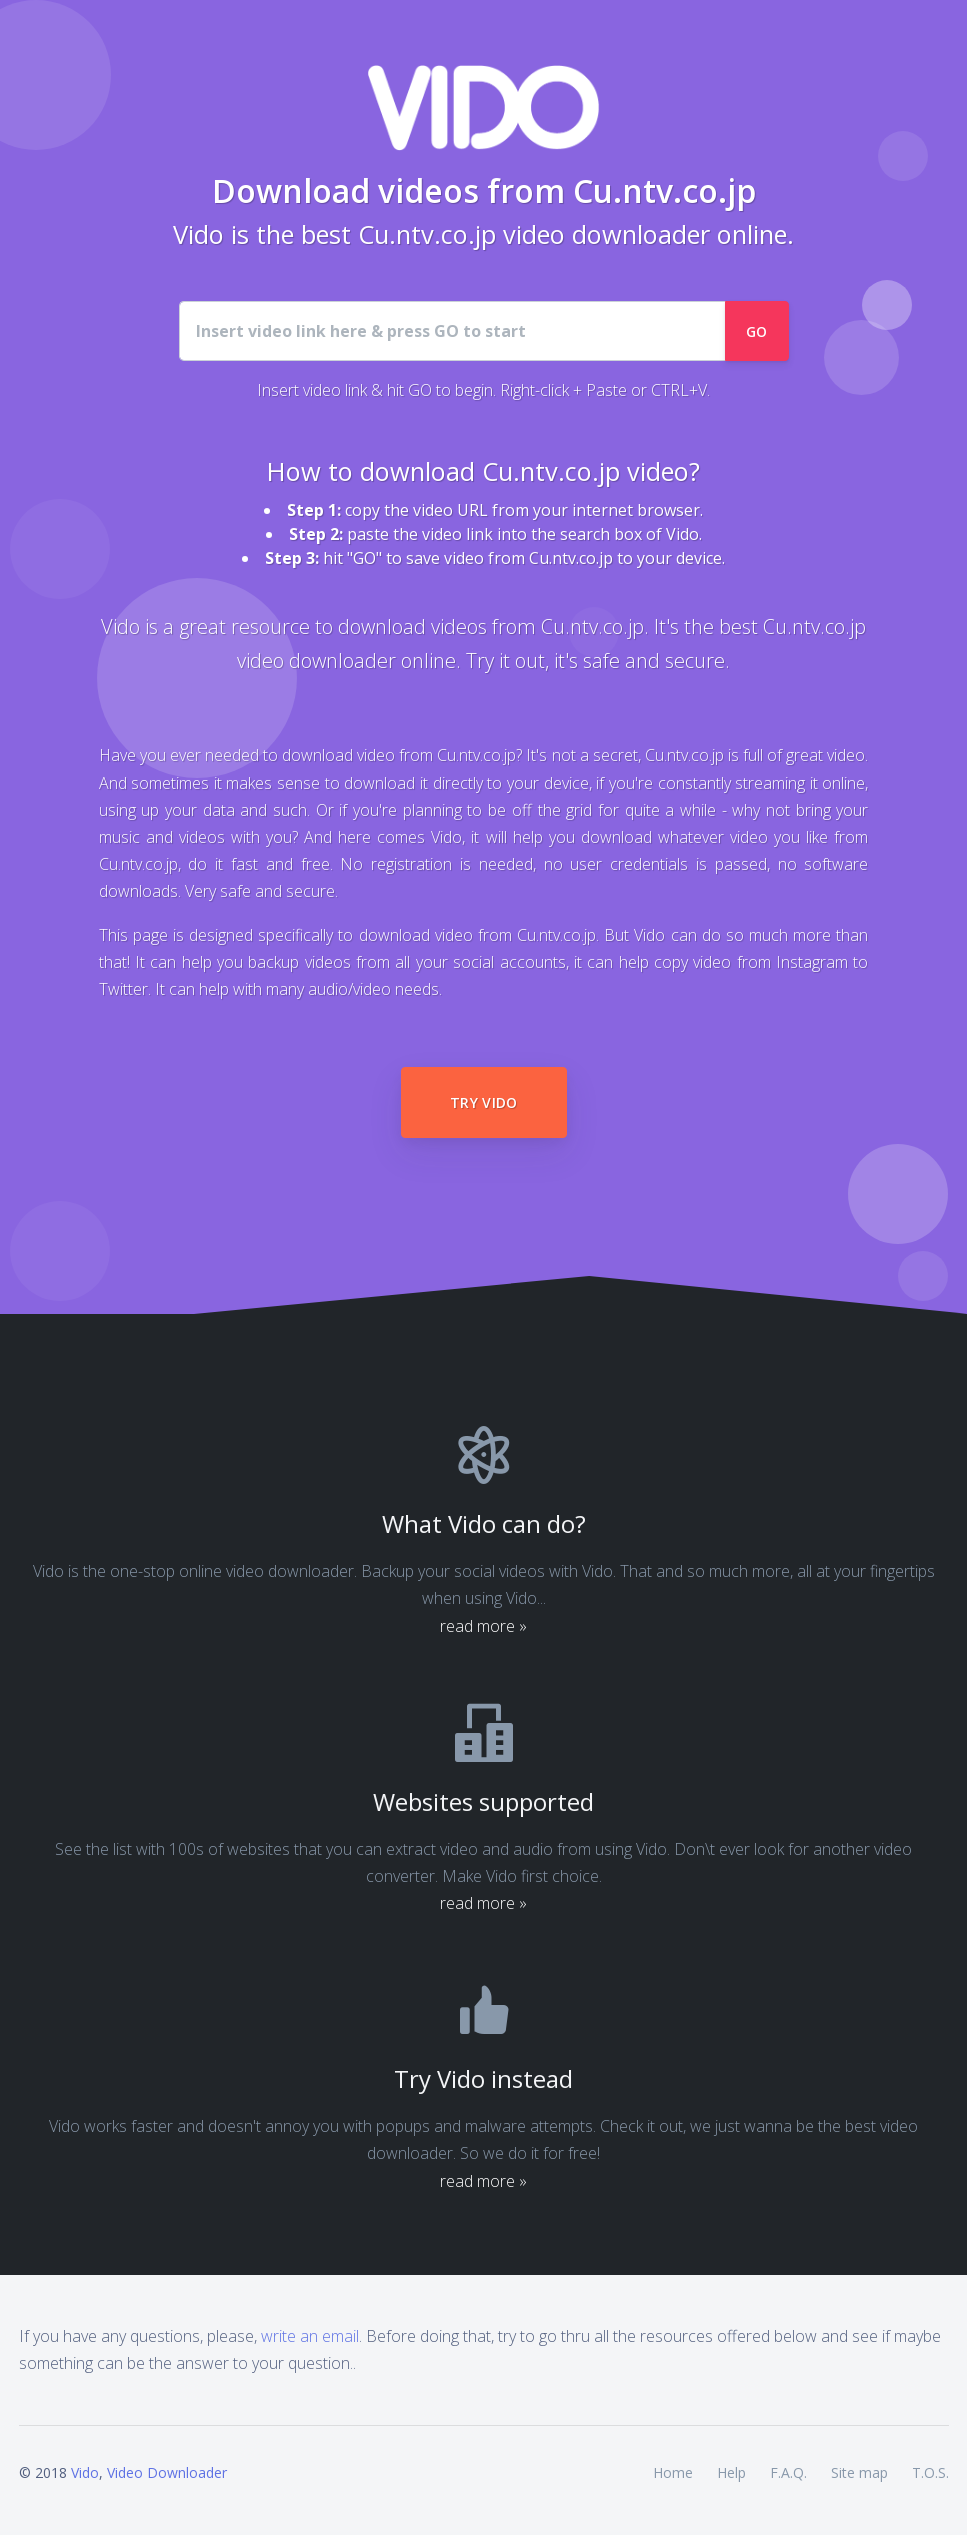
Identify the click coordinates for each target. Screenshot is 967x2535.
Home (673, 2472)
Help (731, 2472)
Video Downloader (167, 2472)
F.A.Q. (788, 2472)
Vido (85, 2472)
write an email (310, 2336)
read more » (483, 1626)
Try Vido (484, 1102)
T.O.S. (930, 2472)
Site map (859, 2472)
